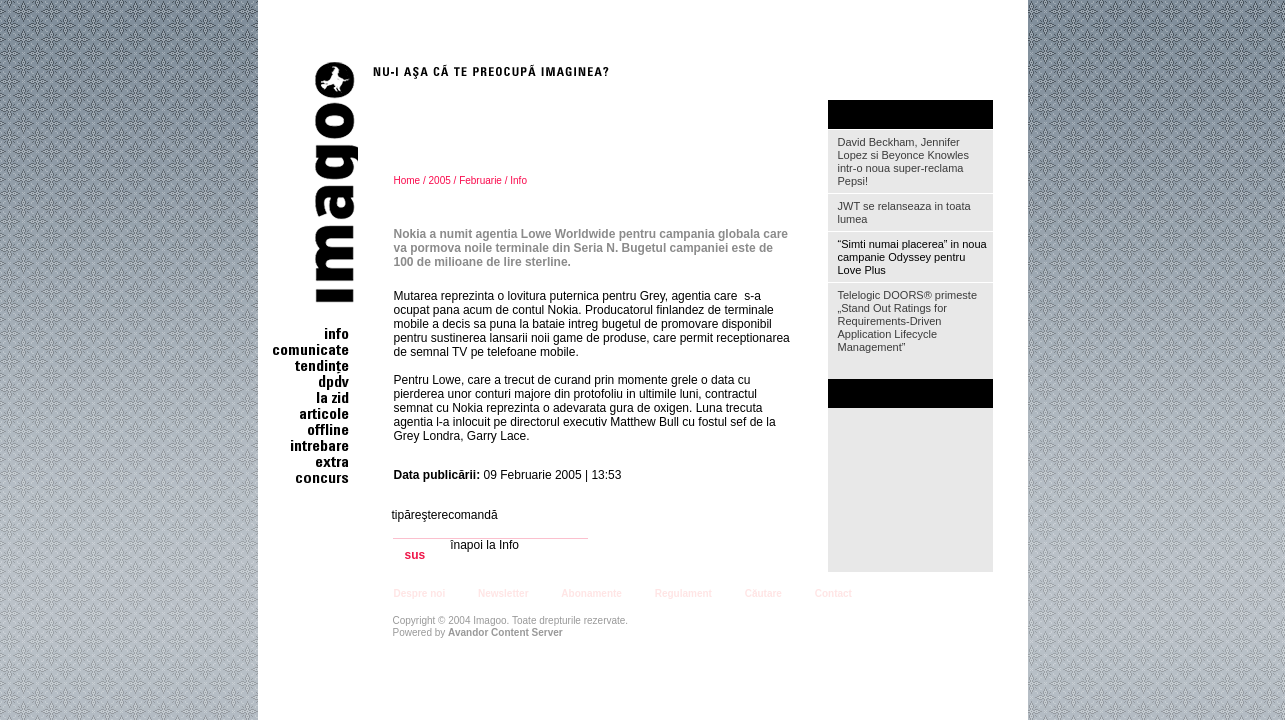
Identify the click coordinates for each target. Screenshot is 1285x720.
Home (407, 180)
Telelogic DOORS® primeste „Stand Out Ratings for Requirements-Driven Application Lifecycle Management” (908, 321)
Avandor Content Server (505, 632)
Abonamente (591, 593)
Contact (833, 593)
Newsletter (503, 593)
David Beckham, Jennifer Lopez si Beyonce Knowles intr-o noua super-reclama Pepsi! (903, 161)
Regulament (683, 593)
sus (415, 555)
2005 (440, 180)
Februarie (480, 180)
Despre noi (420, 593)
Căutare (763, 593)
